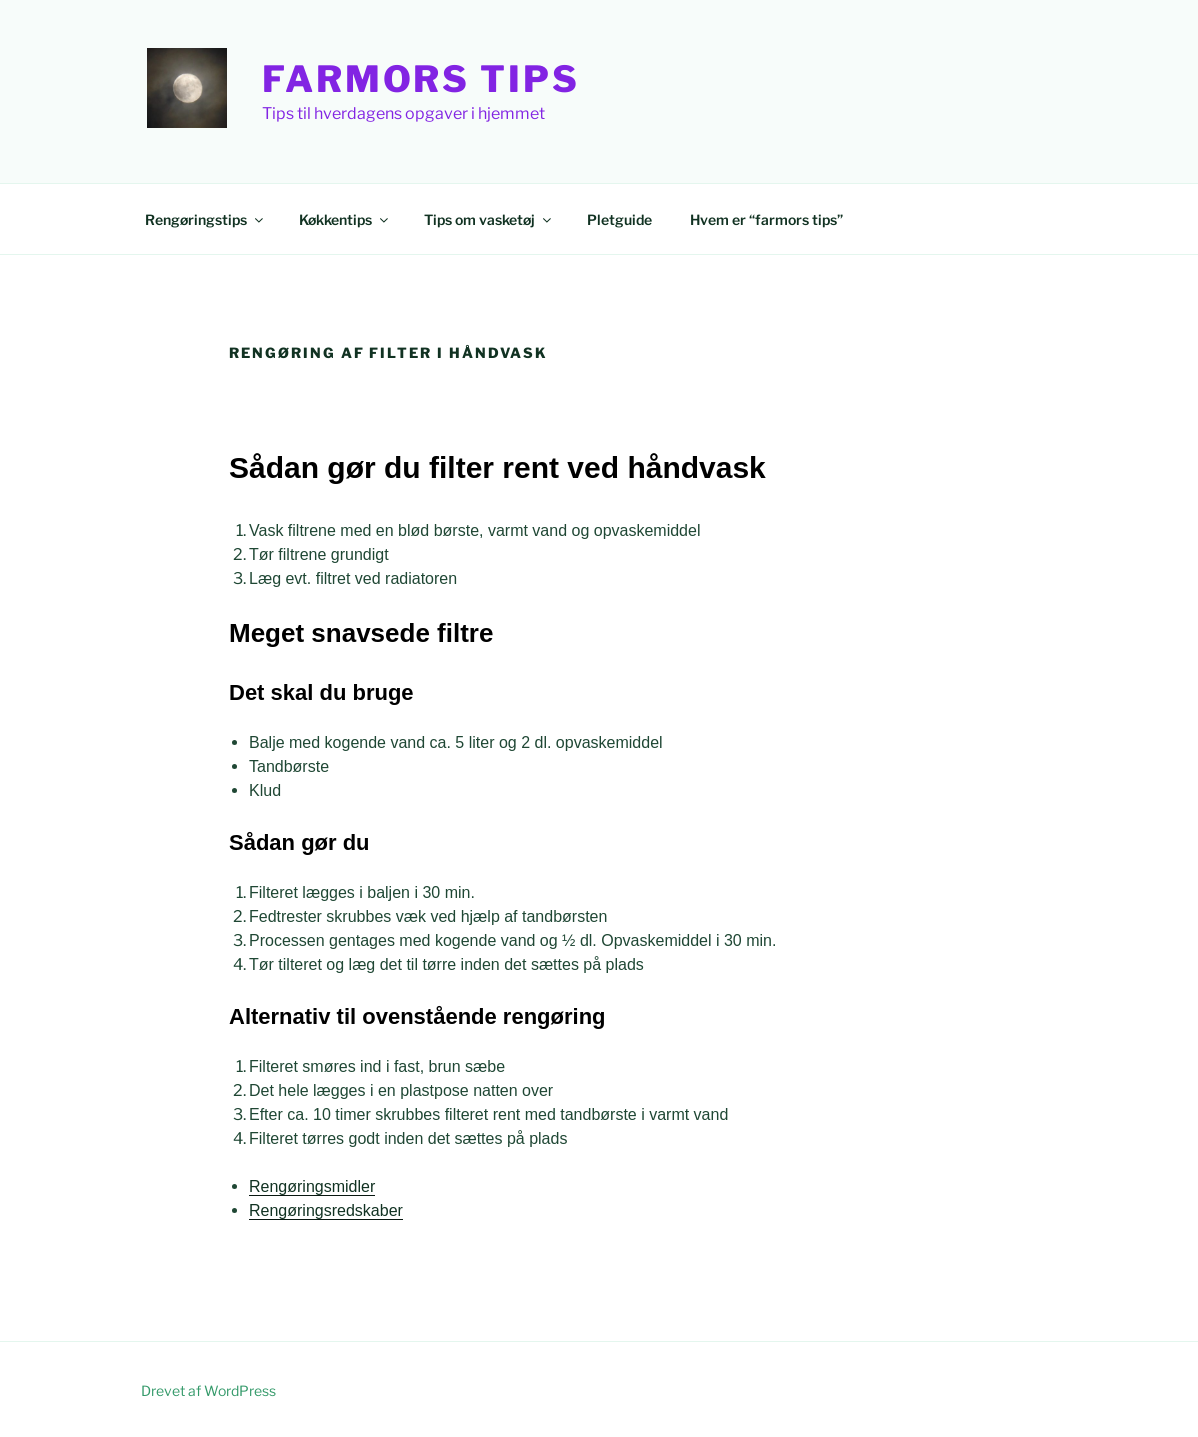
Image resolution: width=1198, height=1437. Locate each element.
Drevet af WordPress (208, 1390)
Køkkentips (345, 219)
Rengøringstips (205, 219)
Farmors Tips (421, 79)
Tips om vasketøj (489, 219)
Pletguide (619, 219)
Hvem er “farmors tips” (766, 219)
